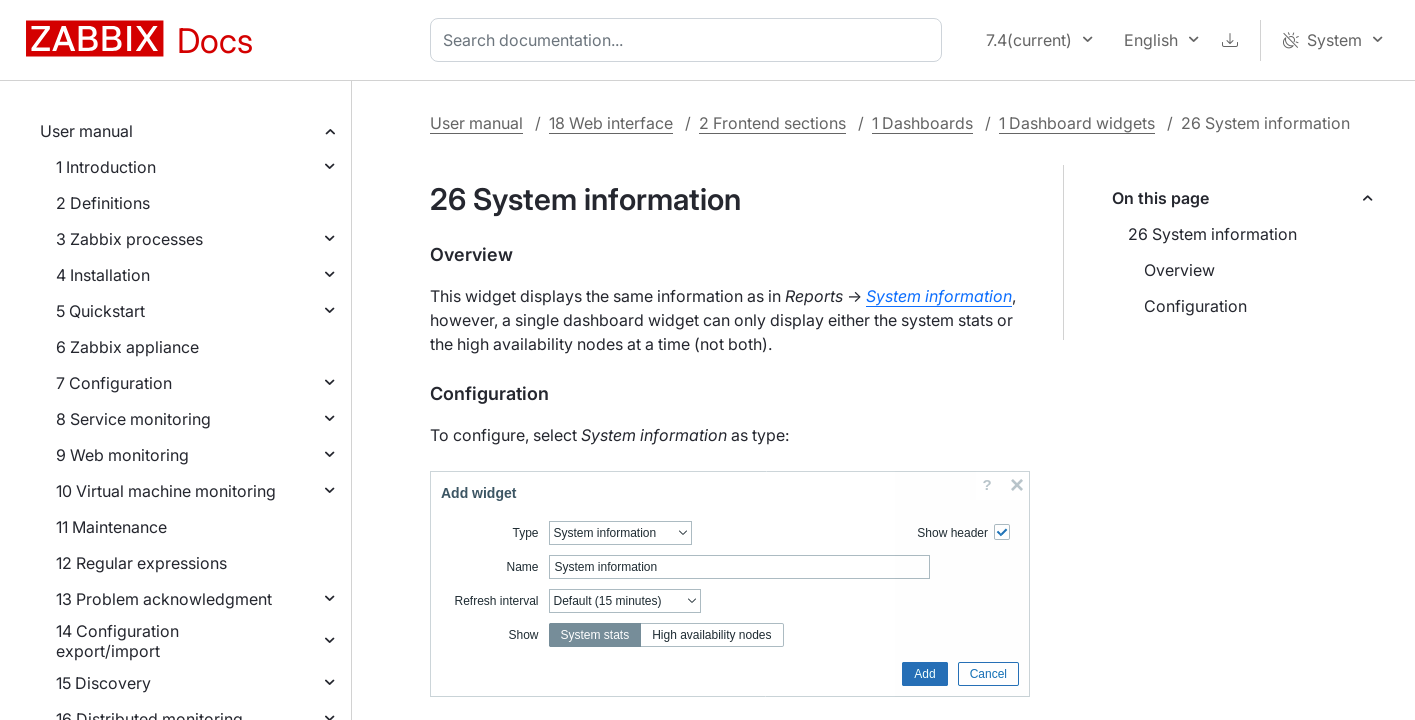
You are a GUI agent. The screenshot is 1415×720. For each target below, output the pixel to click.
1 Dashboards (922, 123)
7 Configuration (114, 383)
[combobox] (690, 40)
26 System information (1212, 234)
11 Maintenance (111, 527)
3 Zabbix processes (129, 239)
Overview (1179, 270)
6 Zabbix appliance (127, 347)
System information (939, 296)
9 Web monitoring (122, 455)
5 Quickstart (100, 311)
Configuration (1195, 306)
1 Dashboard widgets (1077, 123)
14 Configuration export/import (117, 641)
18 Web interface (611, 123)
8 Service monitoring (133, 419)
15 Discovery (103, 683)
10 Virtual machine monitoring (166, 491)
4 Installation (103, 275)
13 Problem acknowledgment (164, 599)
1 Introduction (106, 167)
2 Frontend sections (772, 123)
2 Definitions (103, 203)
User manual (86, 131)
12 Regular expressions (141, 563)
